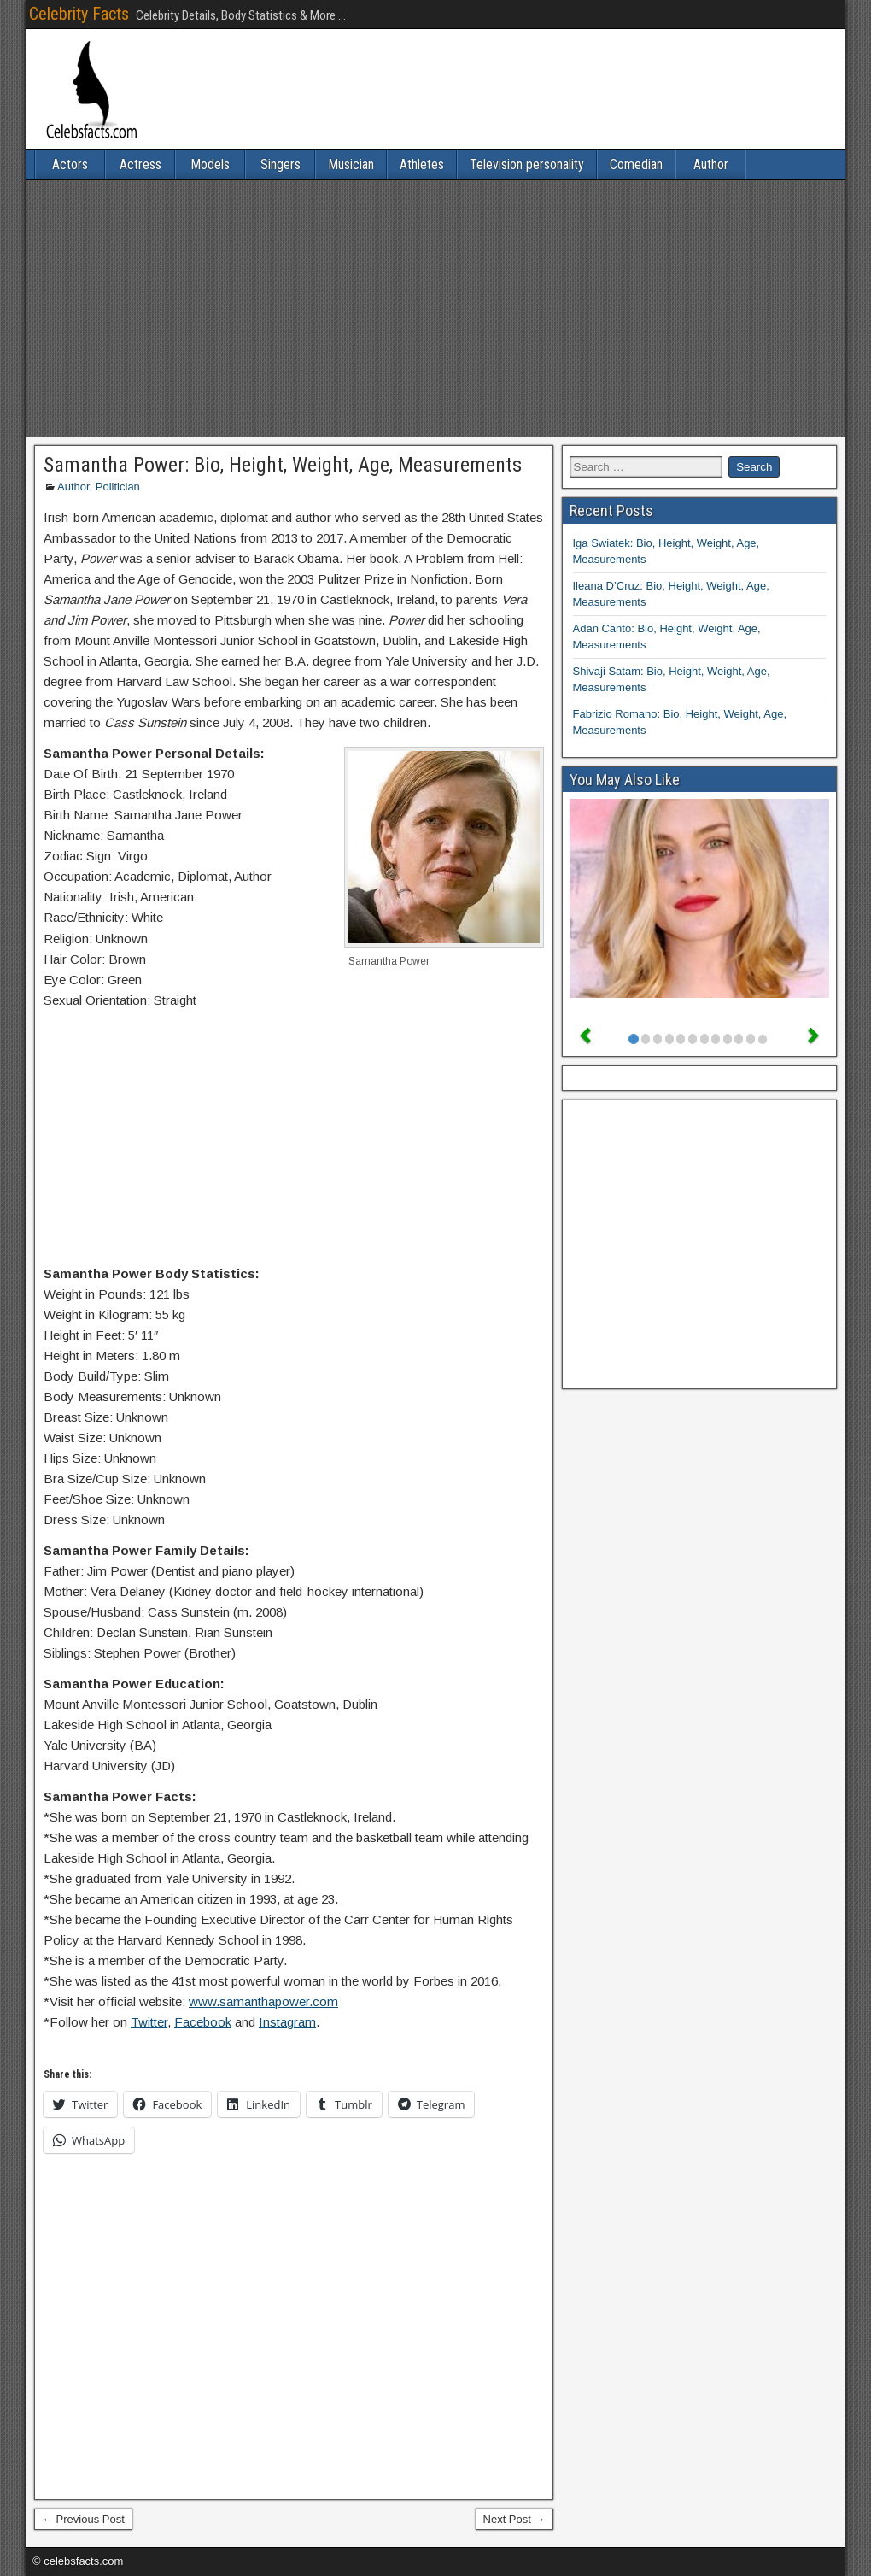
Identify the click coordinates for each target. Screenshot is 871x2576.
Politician (118, 486)
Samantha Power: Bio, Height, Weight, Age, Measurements (283, 465)
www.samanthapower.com (263, 2001)
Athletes (422, 164)
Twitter (149, 2022)
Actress (140, 164)
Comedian (636, 164)
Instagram (287, 2022)
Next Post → (514, 2519)
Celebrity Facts (79, 13)
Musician (351, 164)
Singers (280, 164)
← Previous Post (83, 2519)
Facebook (202, 2022)
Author (710, 164)
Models (210, 164)
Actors (70, 164)
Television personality (527, 164)
